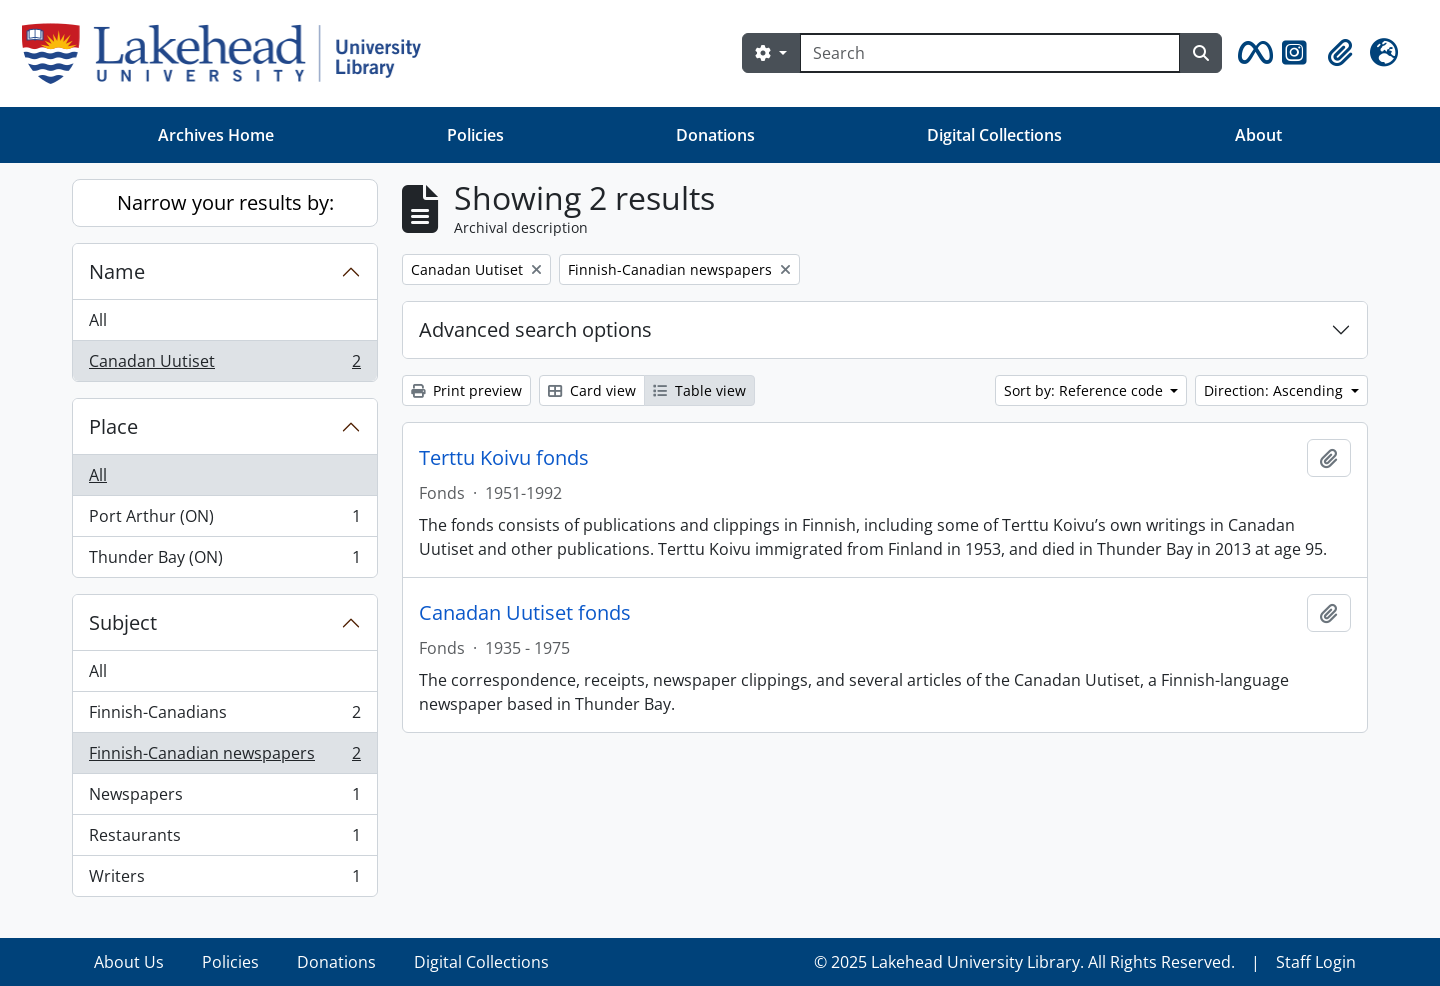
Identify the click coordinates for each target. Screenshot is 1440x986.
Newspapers (224, 798)
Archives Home (216, 135)
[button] (1252, 53)
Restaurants (224, 839)
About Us (129, 962)
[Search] (990, 53)
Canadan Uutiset (224, 365)
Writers (224, 880)
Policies (475, 135)
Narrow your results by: (225, 202)
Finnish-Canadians (224, 716)
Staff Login (1316, 962)
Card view (592, 390)
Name (117, 271)
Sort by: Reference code (1085, 390)
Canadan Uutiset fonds (525, 613)
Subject (123, 622)
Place (113, 426)
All (98, 320)
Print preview (466, 390)
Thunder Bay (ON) (224, 561)
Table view (699, 390)
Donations (715, 135)
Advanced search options (535, 329)
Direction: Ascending (1275, 390)
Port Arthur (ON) (224, 520)
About (1258, 135)
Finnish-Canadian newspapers (224, 757)
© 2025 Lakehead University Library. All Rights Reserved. (1024, 962)
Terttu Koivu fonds (504, 458)
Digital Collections (994, 135)
